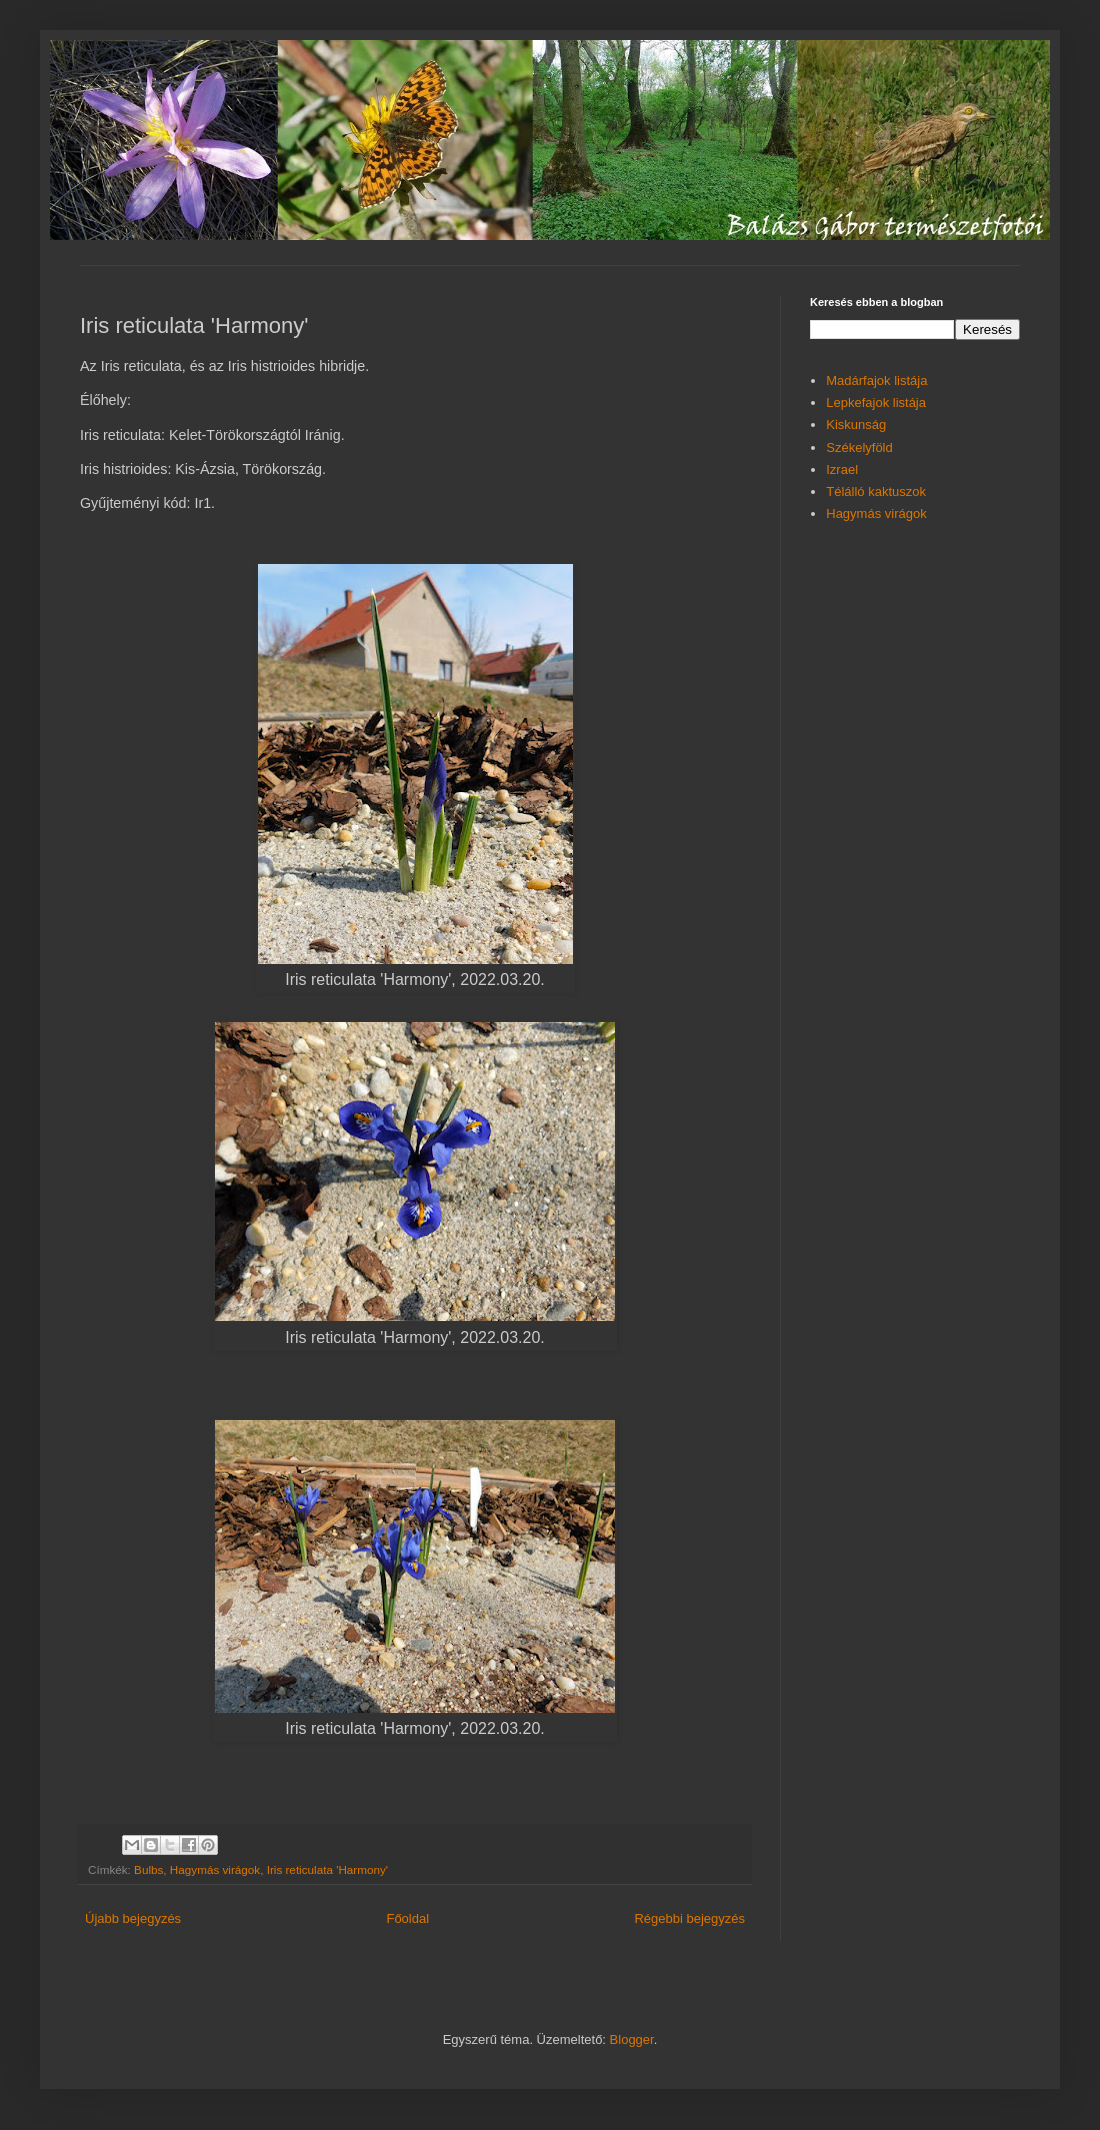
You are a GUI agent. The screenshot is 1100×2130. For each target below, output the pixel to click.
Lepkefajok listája (876, 402)
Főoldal (407, 1918)
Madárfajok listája (876, 380)
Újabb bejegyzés (133, 1918)
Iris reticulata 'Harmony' (327, 1869)
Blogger (632, 2039)
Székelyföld (859, 447)
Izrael (842, 469)
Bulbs (148, 1869)
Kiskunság (856, 424)
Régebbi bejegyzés (689, 1918)
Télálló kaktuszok (876, 491)
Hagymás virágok (215, 1869)
